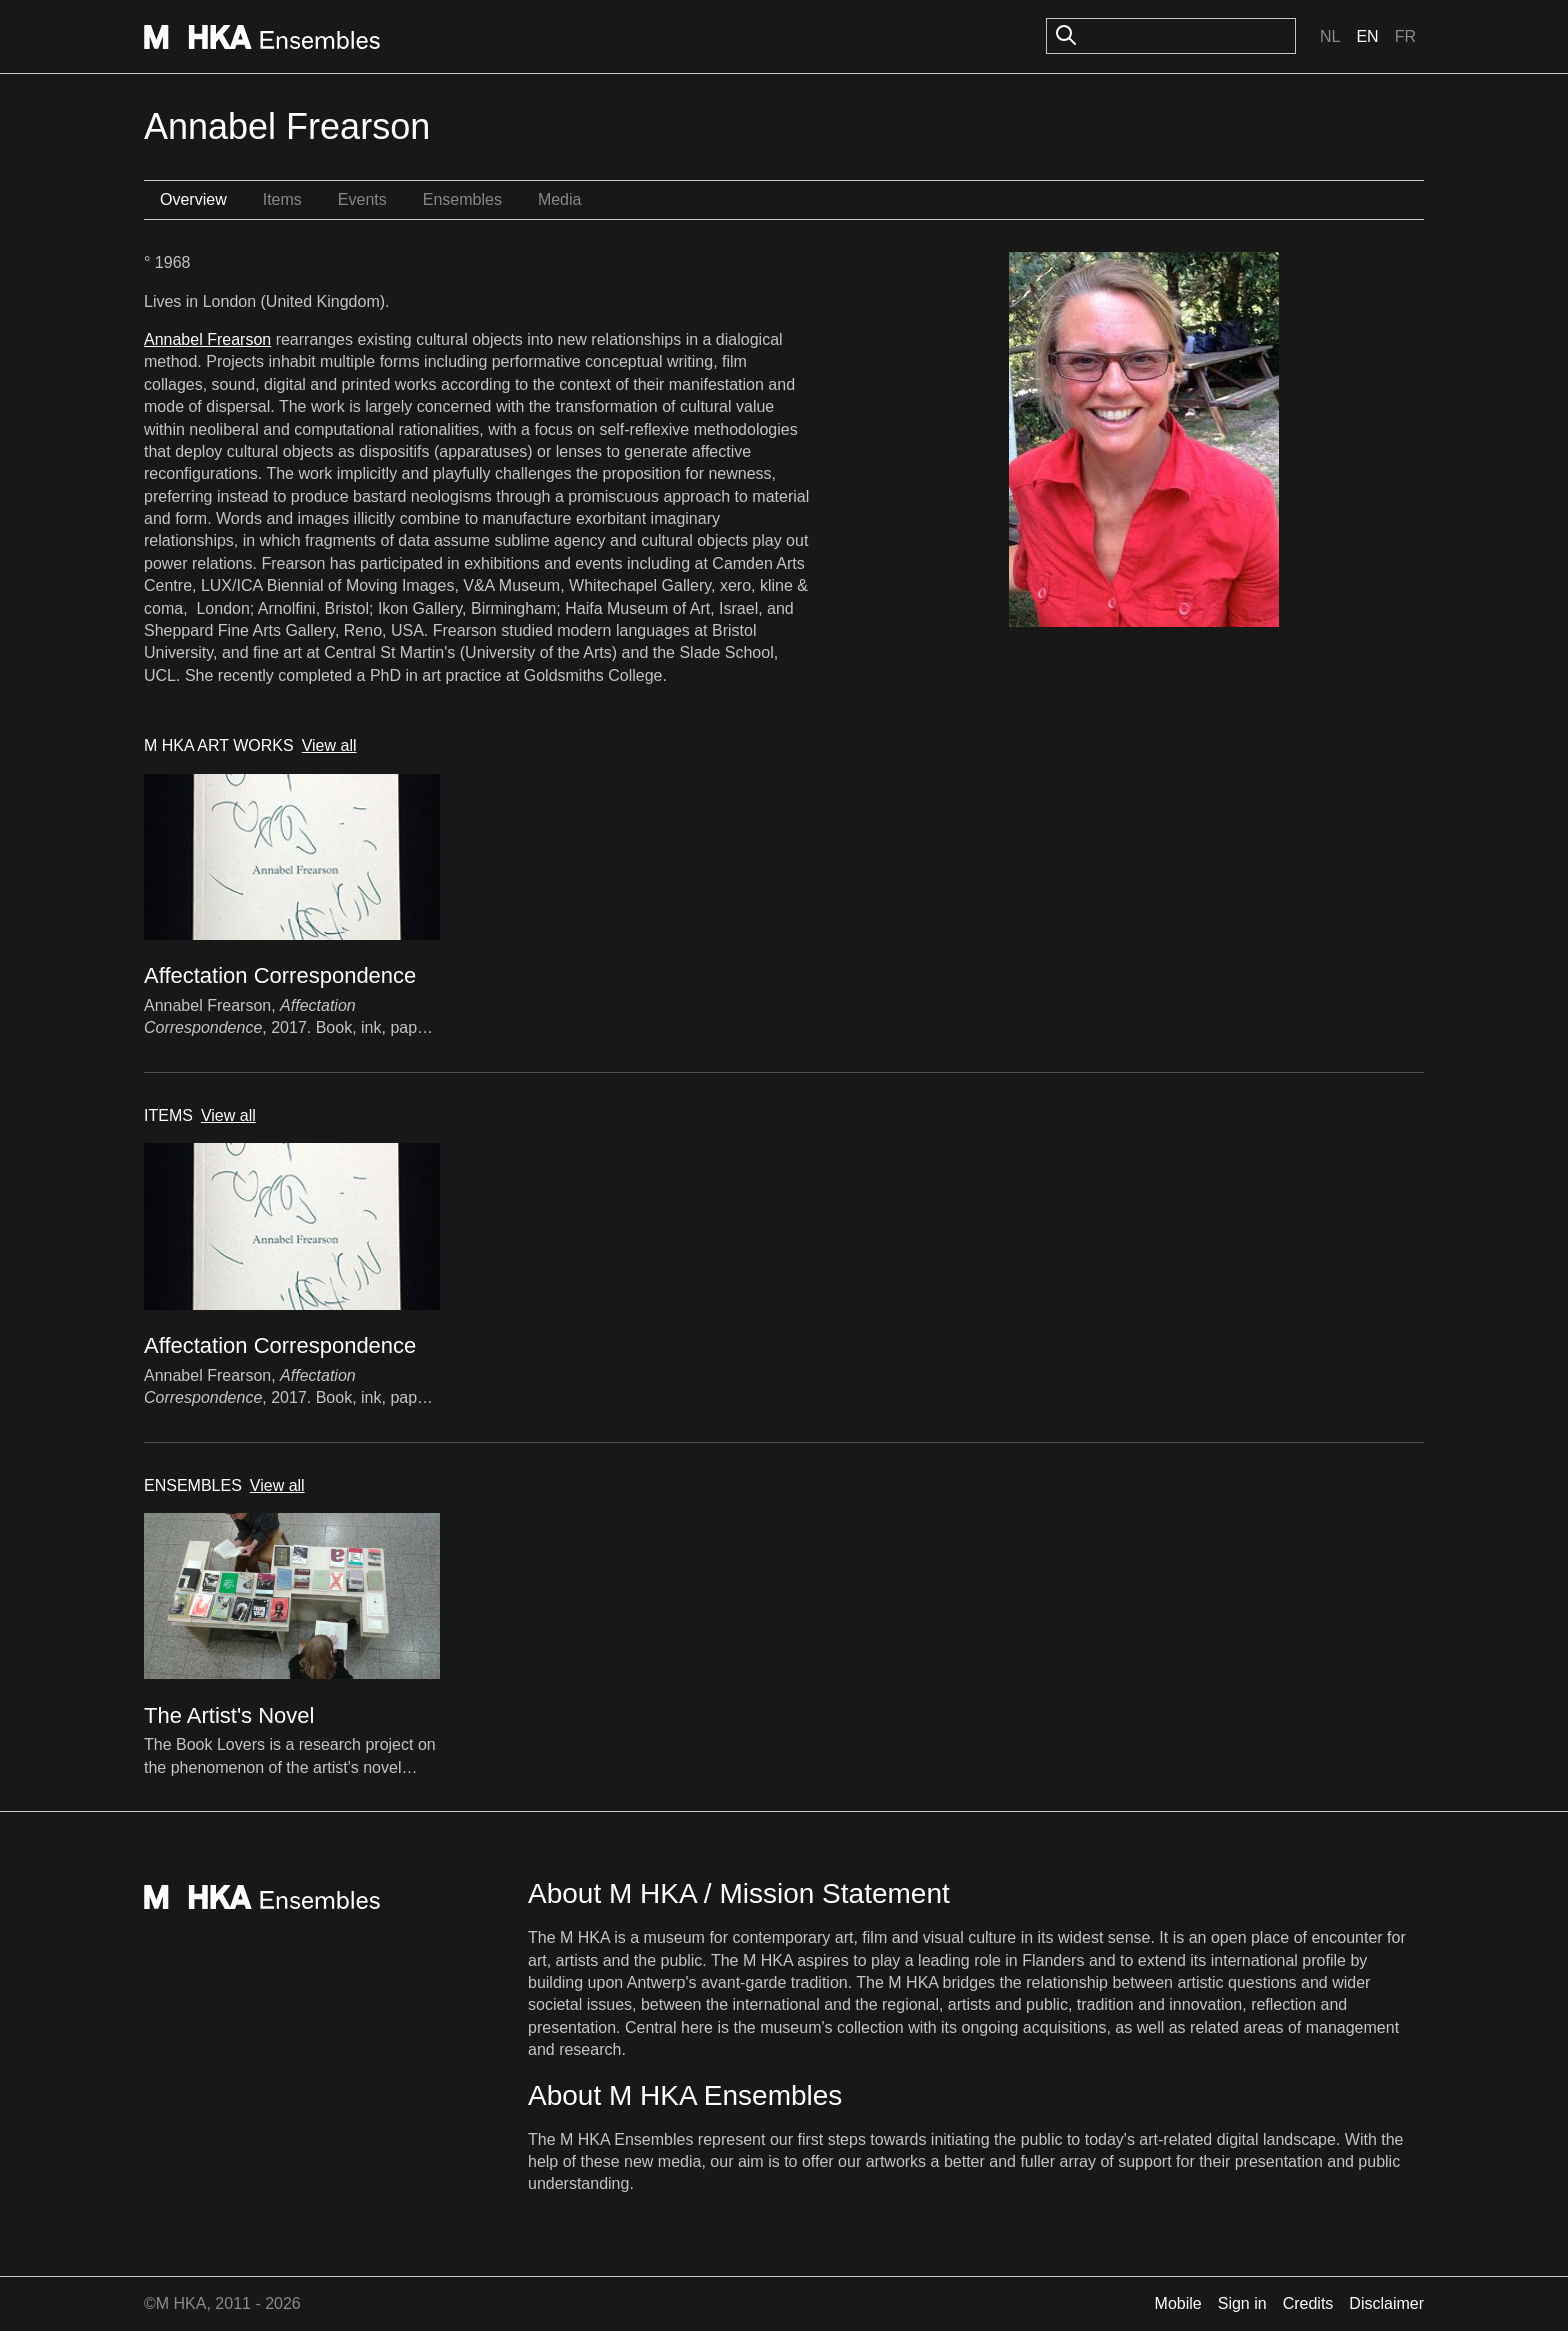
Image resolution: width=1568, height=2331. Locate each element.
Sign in (1242, 2303)
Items (282, 199)
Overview (193, 199)
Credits (1308, 2303)
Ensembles (462, 199)
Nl (1330, 36)
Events (362, 199)
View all (329, 745)
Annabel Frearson (207, 339)
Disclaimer (1386, 2303)
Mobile (1178, 2303)
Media (560, 199)
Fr (1405, 36)
